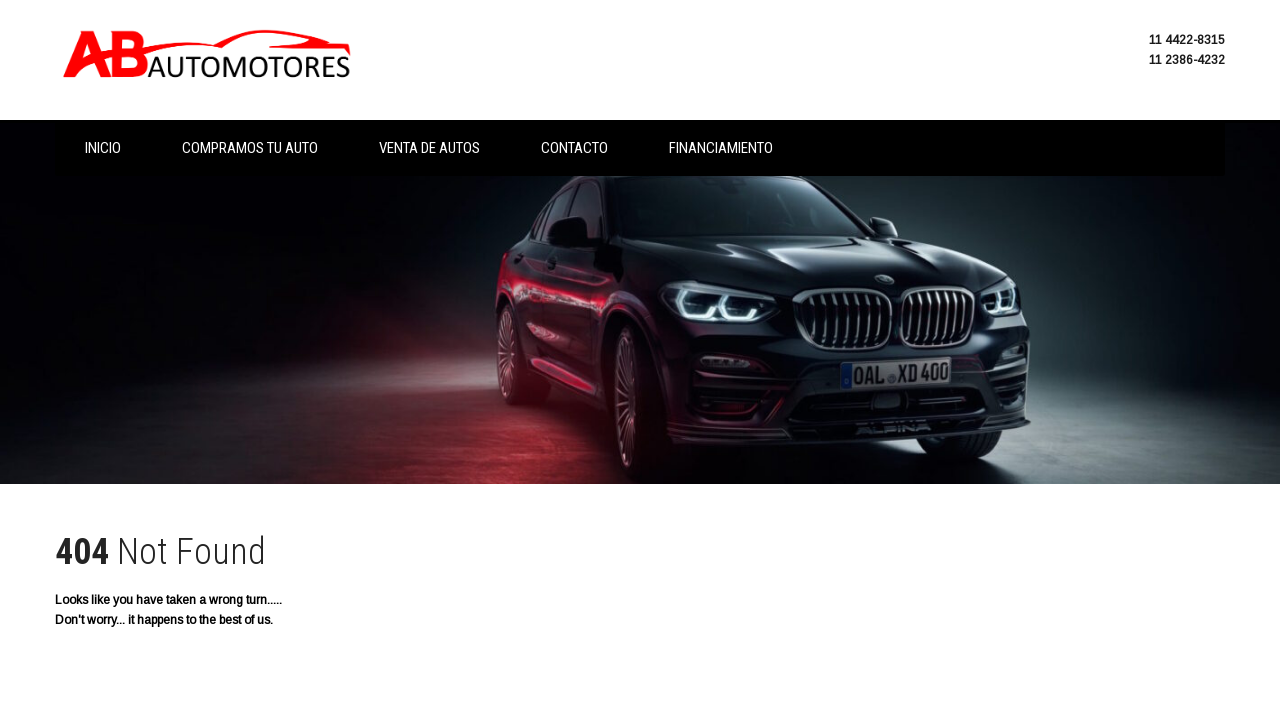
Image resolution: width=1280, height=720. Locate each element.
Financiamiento (721, 148)
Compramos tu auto (250, 148)
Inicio (103, 148)
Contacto (574, 148)
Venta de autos (429, 148)
